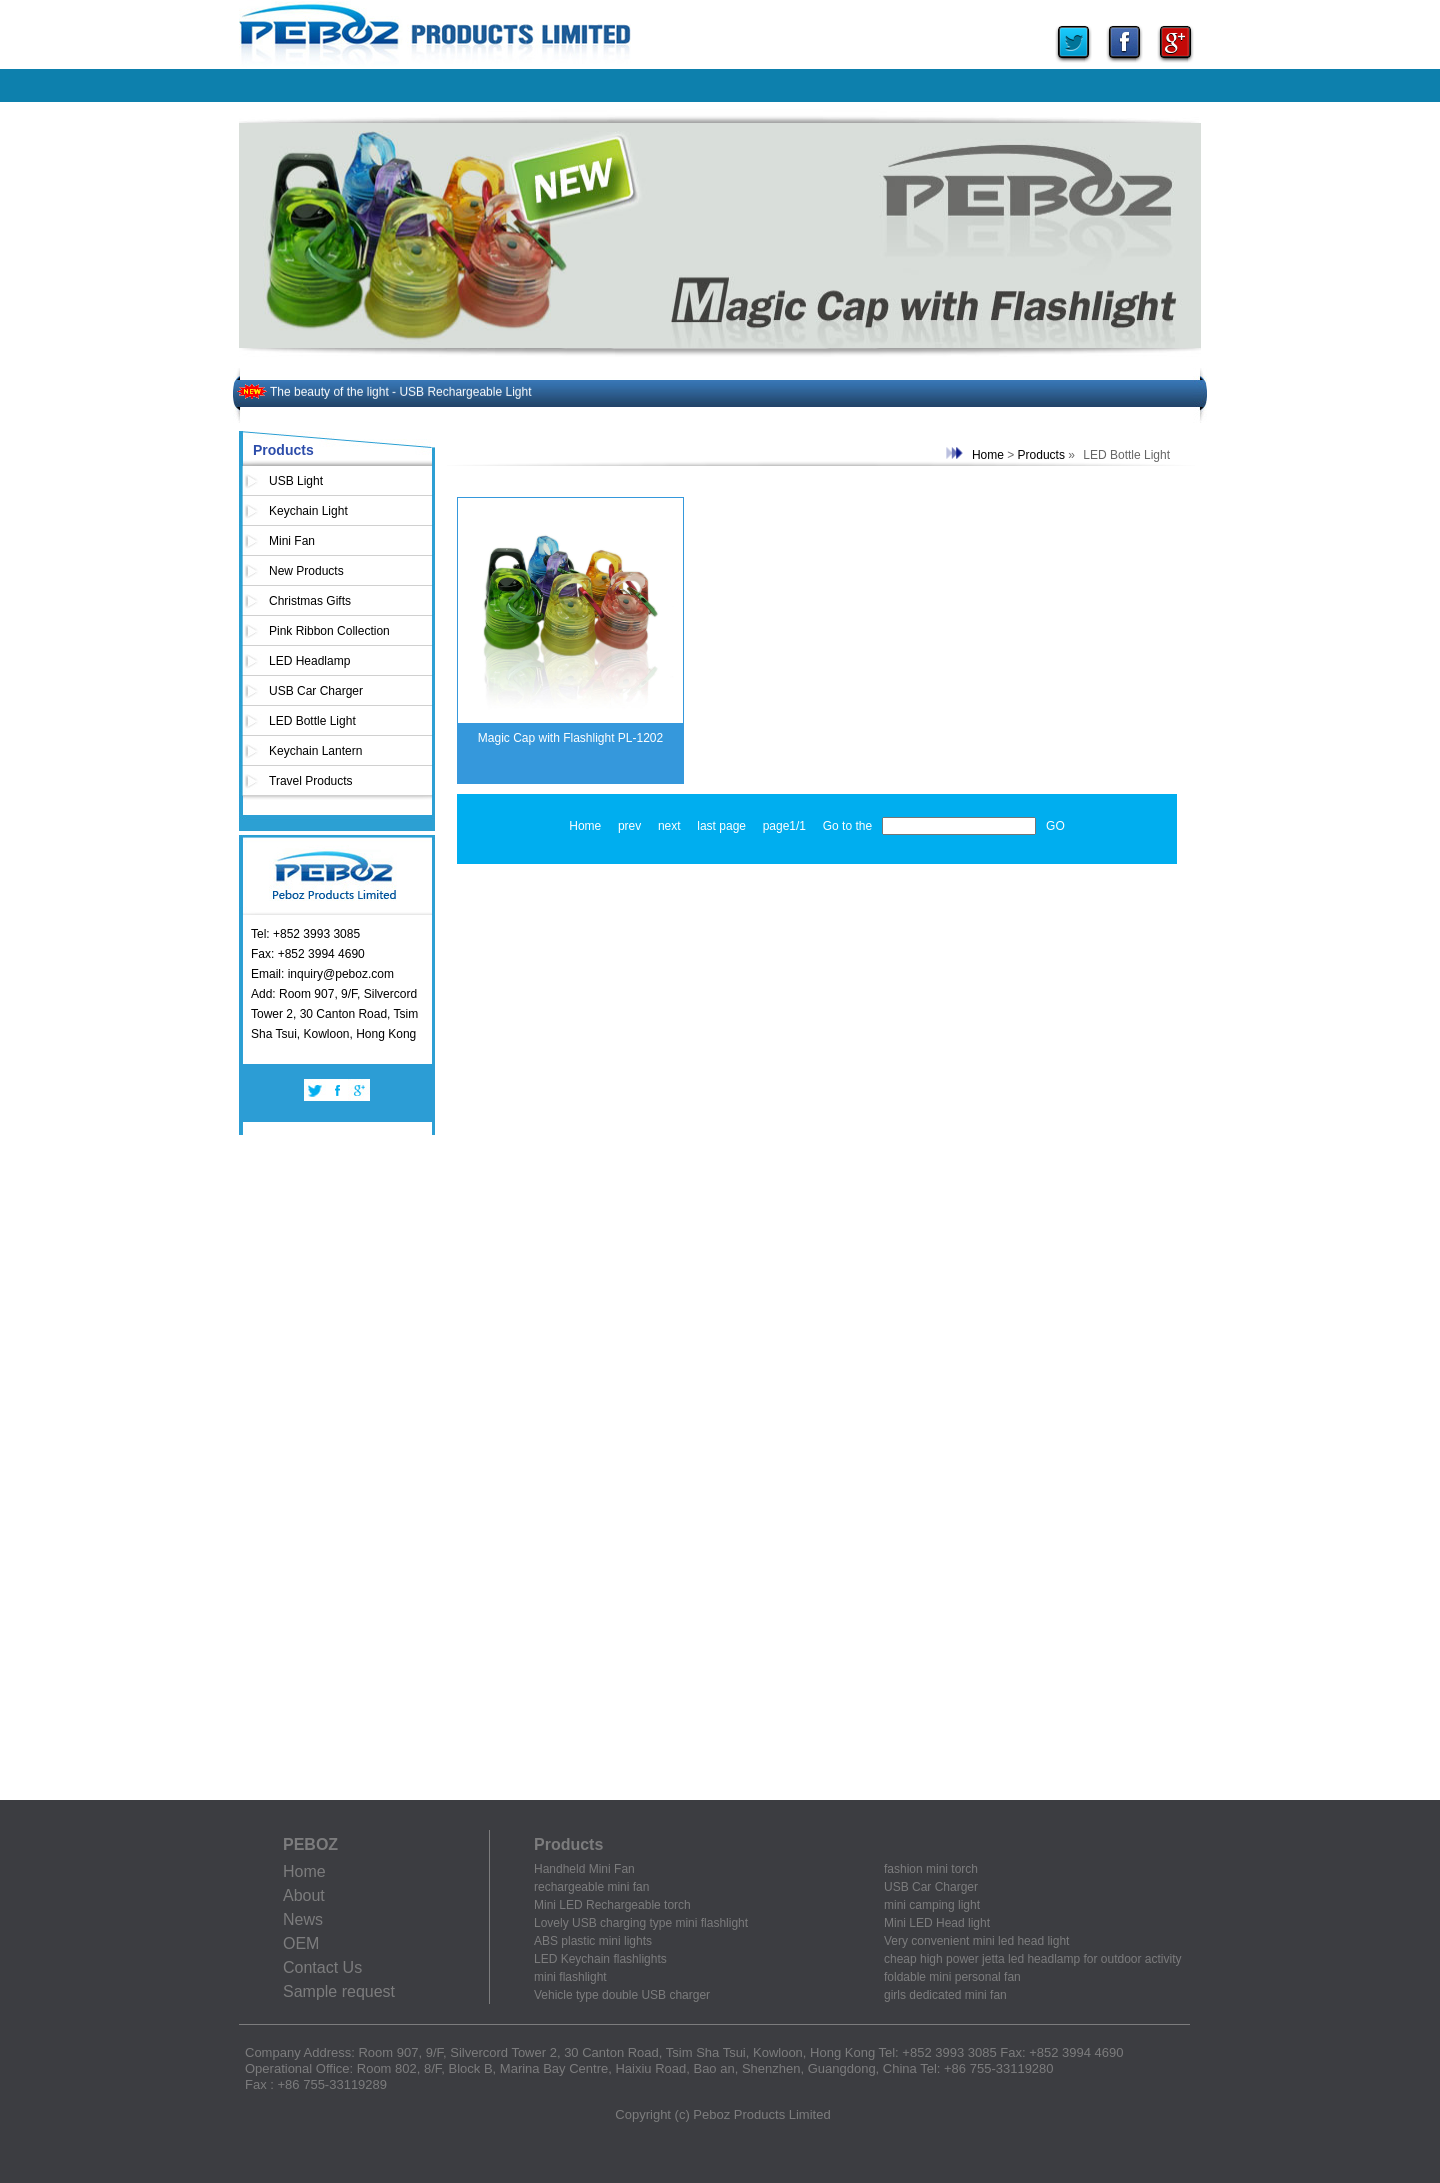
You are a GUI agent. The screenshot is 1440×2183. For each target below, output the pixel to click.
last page (721, 826)
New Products (306, 571)
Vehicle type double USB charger (622, 1995)
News (303, 1919)
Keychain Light (308, 511)
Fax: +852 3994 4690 (308, 954)
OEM (301, 1943)
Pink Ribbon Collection (329, 631)
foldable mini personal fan (952, 1977)
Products (1041, 455)
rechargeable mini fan (591, 1887)
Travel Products (311, 781)
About (304, 1895)
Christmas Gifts (310, 601)
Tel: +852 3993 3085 (305, 934)
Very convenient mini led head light (976, 1941)
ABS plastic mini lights (593, 1941)
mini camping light (932, 1905)
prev (629, 826)
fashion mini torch (931, 1869)
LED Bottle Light (312, 721)
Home (988, 455)
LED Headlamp (309, 661)
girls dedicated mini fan (945, 1995)
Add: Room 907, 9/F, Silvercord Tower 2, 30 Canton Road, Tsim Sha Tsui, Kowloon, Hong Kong (334, 1014)
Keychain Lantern (315, 751)
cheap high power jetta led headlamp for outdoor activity (1033, 1959)
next (669, 826)
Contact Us (322, 1967)
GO (1055, 826)
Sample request (339, 1991)
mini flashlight (570, 1977)
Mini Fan (292, 541)
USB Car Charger (316, 691)
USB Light (296, 481)
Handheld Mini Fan (584, 1869)
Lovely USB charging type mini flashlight (641, 1923)
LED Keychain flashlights (600, 1959)
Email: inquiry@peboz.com (322, 974)
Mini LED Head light (937, 1923)
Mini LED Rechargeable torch (612, 1905)
